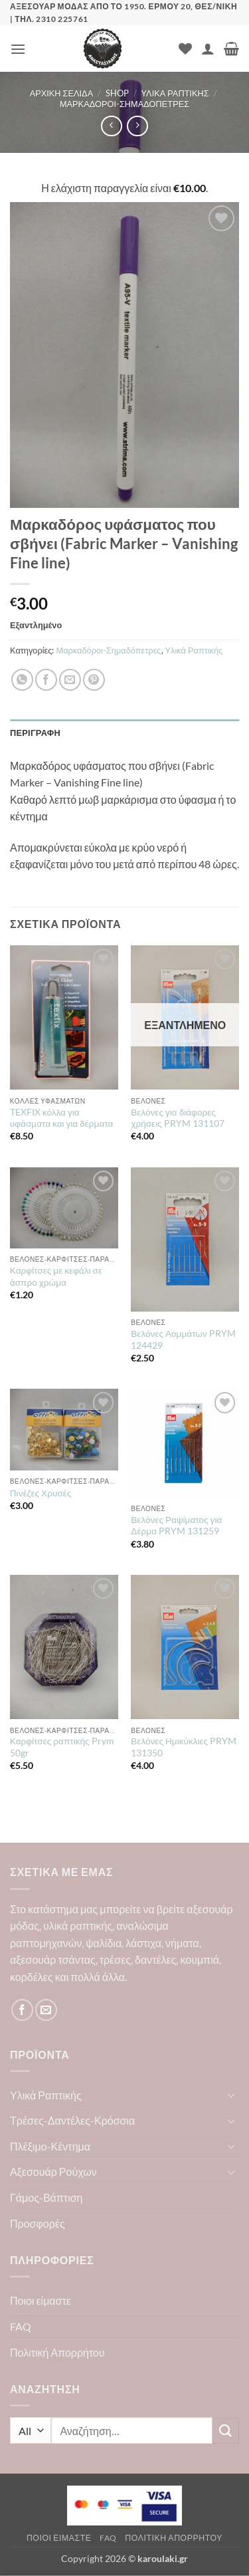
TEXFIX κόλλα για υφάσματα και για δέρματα (62, 1118)
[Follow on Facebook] (22, 2010)
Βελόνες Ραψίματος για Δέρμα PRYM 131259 (176, 1525)
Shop (117, 93)
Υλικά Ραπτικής (175, 93)
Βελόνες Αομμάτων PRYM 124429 (183, 1339)
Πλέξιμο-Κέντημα (50, 2146)
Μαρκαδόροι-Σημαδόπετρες (124, 103)
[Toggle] (231, 2095)
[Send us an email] (46, 2010)
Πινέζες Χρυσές (41, 1493)
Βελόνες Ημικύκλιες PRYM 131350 (183, 1747)
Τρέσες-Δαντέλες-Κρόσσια (72, 2120)
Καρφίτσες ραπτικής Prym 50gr (62, 1747)
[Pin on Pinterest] (94, 680)
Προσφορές (37, 2223)
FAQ (20, 2326)
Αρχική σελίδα (62, 93)
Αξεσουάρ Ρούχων (53, 2171)
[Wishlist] (185, 48)
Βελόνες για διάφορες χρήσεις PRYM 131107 (177, 1118)
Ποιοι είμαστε (40, 2300)
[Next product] (111, 126)
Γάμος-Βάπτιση (46, 2197)
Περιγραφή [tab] (35, 732)
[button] (18, 49)
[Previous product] (137, 126)
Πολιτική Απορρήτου (57, 2352)
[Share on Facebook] (46, 680)
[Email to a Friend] (70, 680)
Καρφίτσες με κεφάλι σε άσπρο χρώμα (56, 1276)
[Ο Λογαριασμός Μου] (207, 48)
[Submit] (225, 2431)
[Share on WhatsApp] (22, 680)
